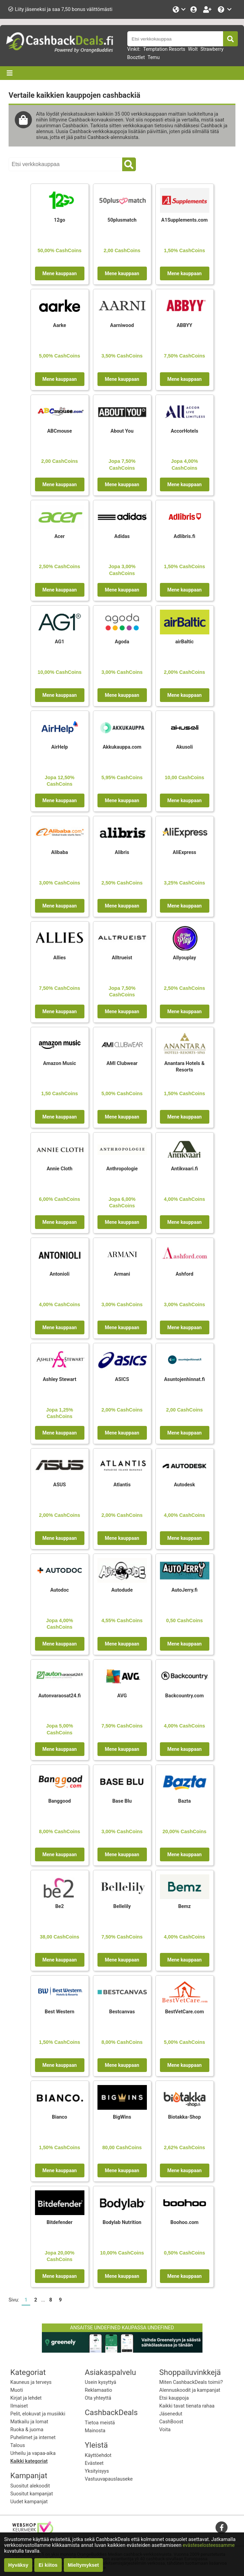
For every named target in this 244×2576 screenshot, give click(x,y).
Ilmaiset (19, 2406)
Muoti (16, 2390)
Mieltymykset (83, 2565)
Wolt (193, 49)
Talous (17, 2445)
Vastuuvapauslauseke (109, 2479)
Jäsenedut (170, 2414)
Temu (154, 57)
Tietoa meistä (100, 2423)
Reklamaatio (98, 2390)
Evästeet (94, 2463)
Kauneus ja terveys (30, 2382)
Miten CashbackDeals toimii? (191, 2382)
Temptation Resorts (164, 49)
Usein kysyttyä (100, 2382)
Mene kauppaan (59, 273)
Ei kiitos (47, 2565)
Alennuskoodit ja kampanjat (189, 2390)
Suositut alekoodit (30, 2486)
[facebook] (222, 2527)
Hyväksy (18, 2565)
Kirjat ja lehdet (26, 2398)
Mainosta (95, 2431)
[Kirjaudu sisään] (194, 9)
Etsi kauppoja (174, 2398)
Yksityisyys (97, 2471)
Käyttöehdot (98, 2455)
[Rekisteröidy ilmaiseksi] (208, 9)
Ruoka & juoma (26, 2430)
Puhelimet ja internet (33, 2437)
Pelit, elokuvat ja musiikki (37, 2414)
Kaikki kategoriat (29, 2461)
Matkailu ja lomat (29, 2422)
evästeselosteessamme (209, 2545)
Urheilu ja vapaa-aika (33, 2453)
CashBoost (171, 2422)
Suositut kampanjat (31, 2494)
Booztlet (136, 57)
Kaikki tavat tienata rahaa (186, 2406)
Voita (165, 2430)
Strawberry (211, 49)
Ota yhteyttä (98, 2398)
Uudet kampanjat (29, 2502)
